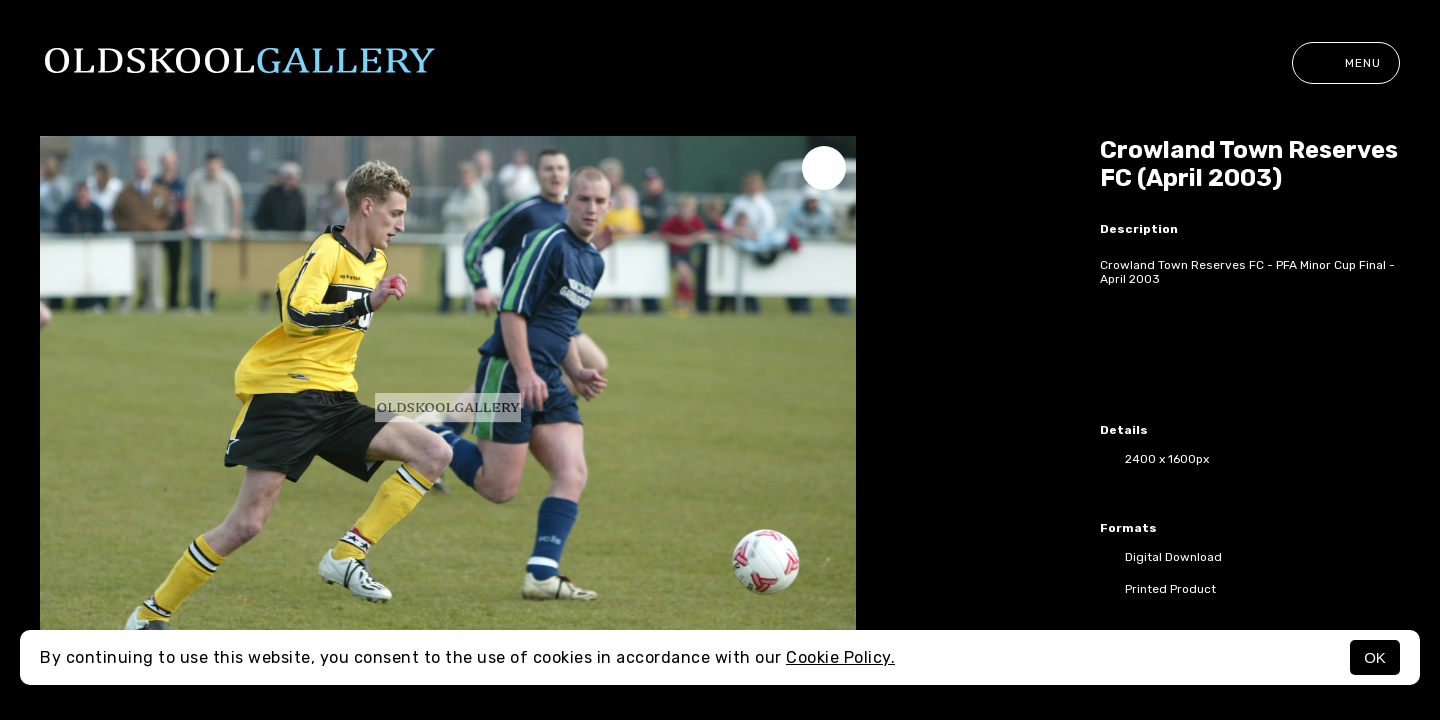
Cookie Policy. (840, 657)
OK (1375, 657)
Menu (1346, 63)
